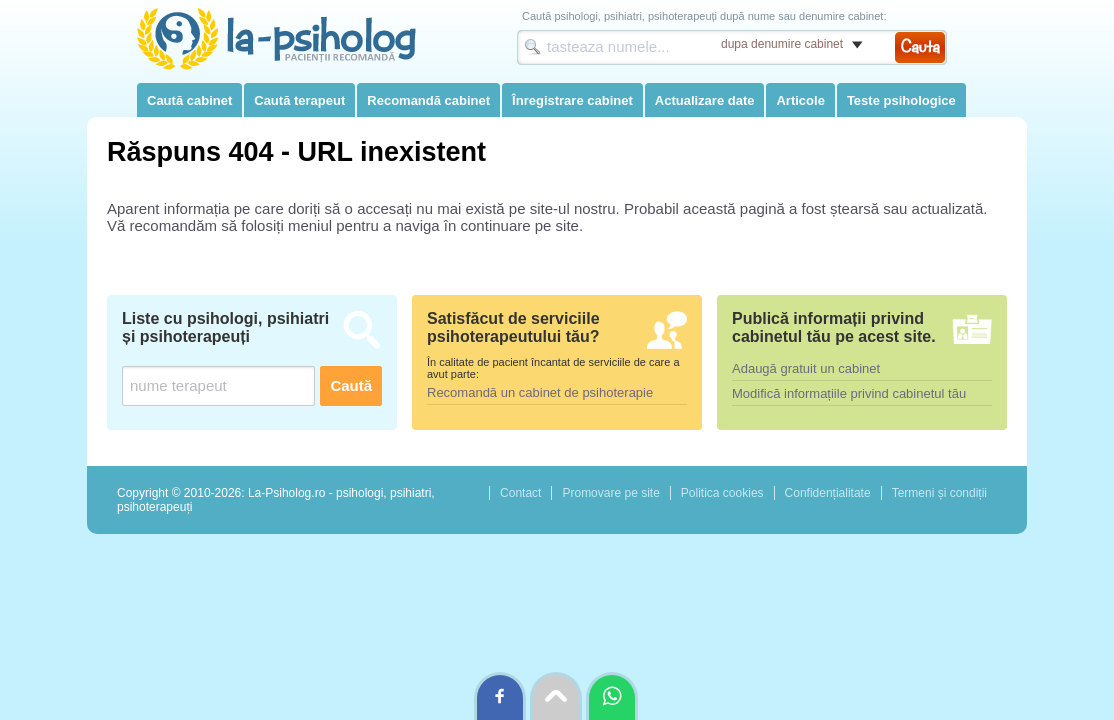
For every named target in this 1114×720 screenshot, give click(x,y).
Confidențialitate (828, 493)
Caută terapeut (299, 100)
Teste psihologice (901, 100)
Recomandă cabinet (428, 100)
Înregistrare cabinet (572, 100)
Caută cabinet (189, 100)
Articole (800, 100)
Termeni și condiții (939, 493)
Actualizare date (705, 100)
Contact (520, 493)
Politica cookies (722, 493)
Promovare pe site (610, 493)
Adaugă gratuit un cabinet (806, 368)
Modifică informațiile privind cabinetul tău (849, 393)
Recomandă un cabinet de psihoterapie (540, 392)
